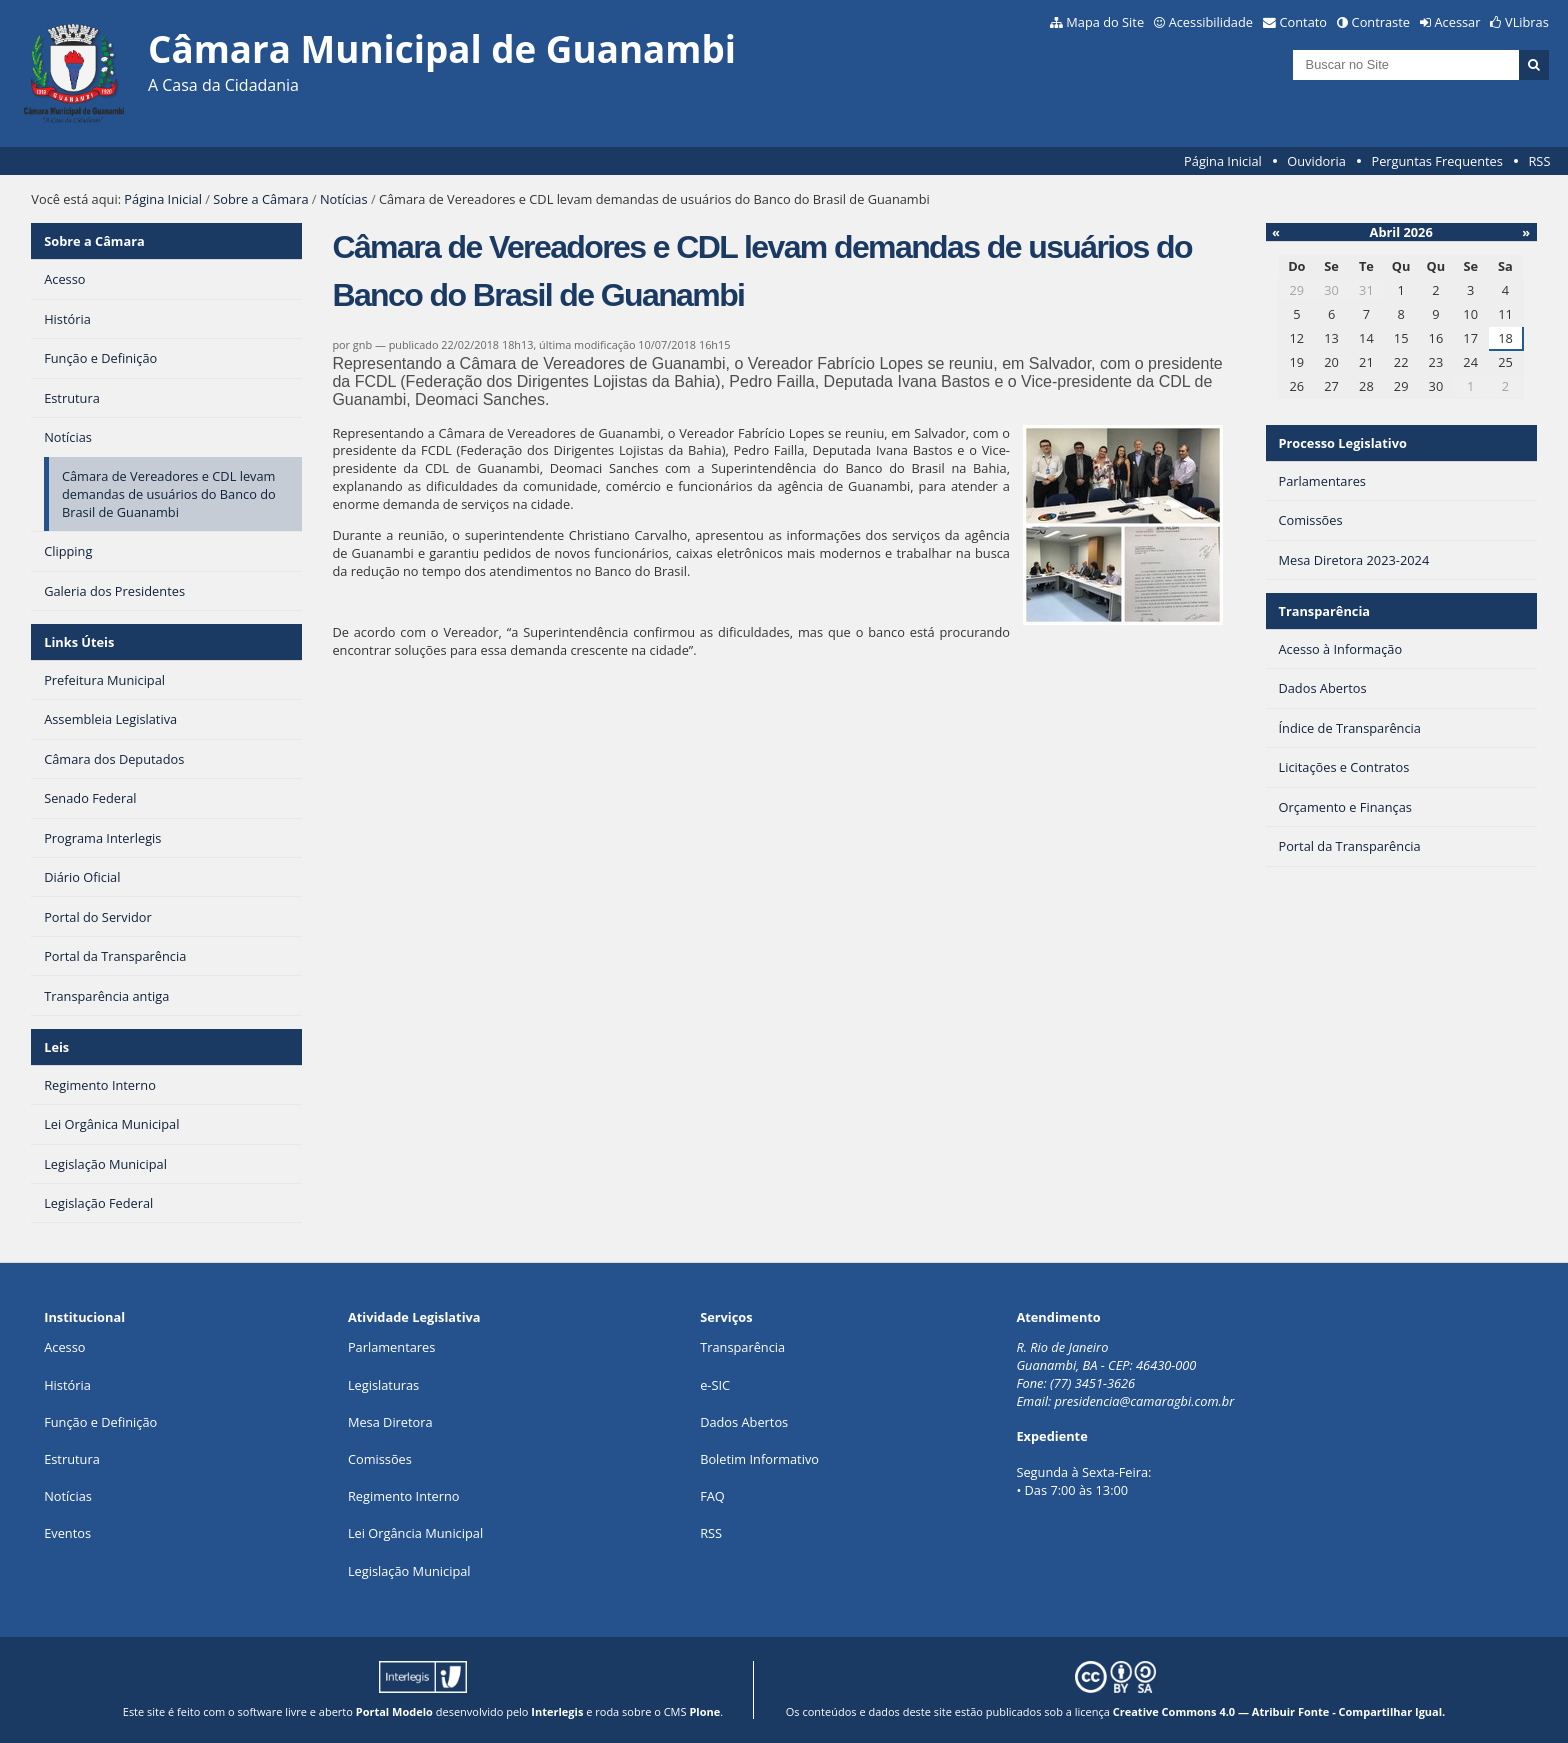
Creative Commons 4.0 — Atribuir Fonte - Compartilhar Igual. (1279, 1711)
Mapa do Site (1105, 22)
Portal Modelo (394, 1711)
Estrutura (72, 1459)
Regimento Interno (404, 1496)
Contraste (1381, 22)
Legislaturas (383, 1385)
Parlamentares (391, 1347)
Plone (704, 1711)
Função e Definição (100, 1422)
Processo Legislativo (1342, 443)
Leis (56, 1047)
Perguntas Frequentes (1436, 161)
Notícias (344, 199)
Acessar (1458, 22)
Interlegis (557, 1711)
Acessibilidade (1211, 22)
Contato (1304, 22)
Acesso (64, 1347)
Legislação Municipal (409, 1571)
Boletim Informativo (759, 1459)
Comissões (380, 1459)
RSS (1539, 161)
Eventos (67, 1533)
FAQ (712, 1496)
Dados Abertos (744, 1422)
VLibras (1527, 22)
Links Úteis (79, 642)
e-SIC (715, 1385)
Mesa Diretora (390, 1422)
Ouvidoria (1316, 161)
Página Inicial (1223, 161)
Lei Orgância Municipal (415, 1533)
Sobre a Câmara (260, 199)
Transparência (1324, 611)
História (67, 1385)
